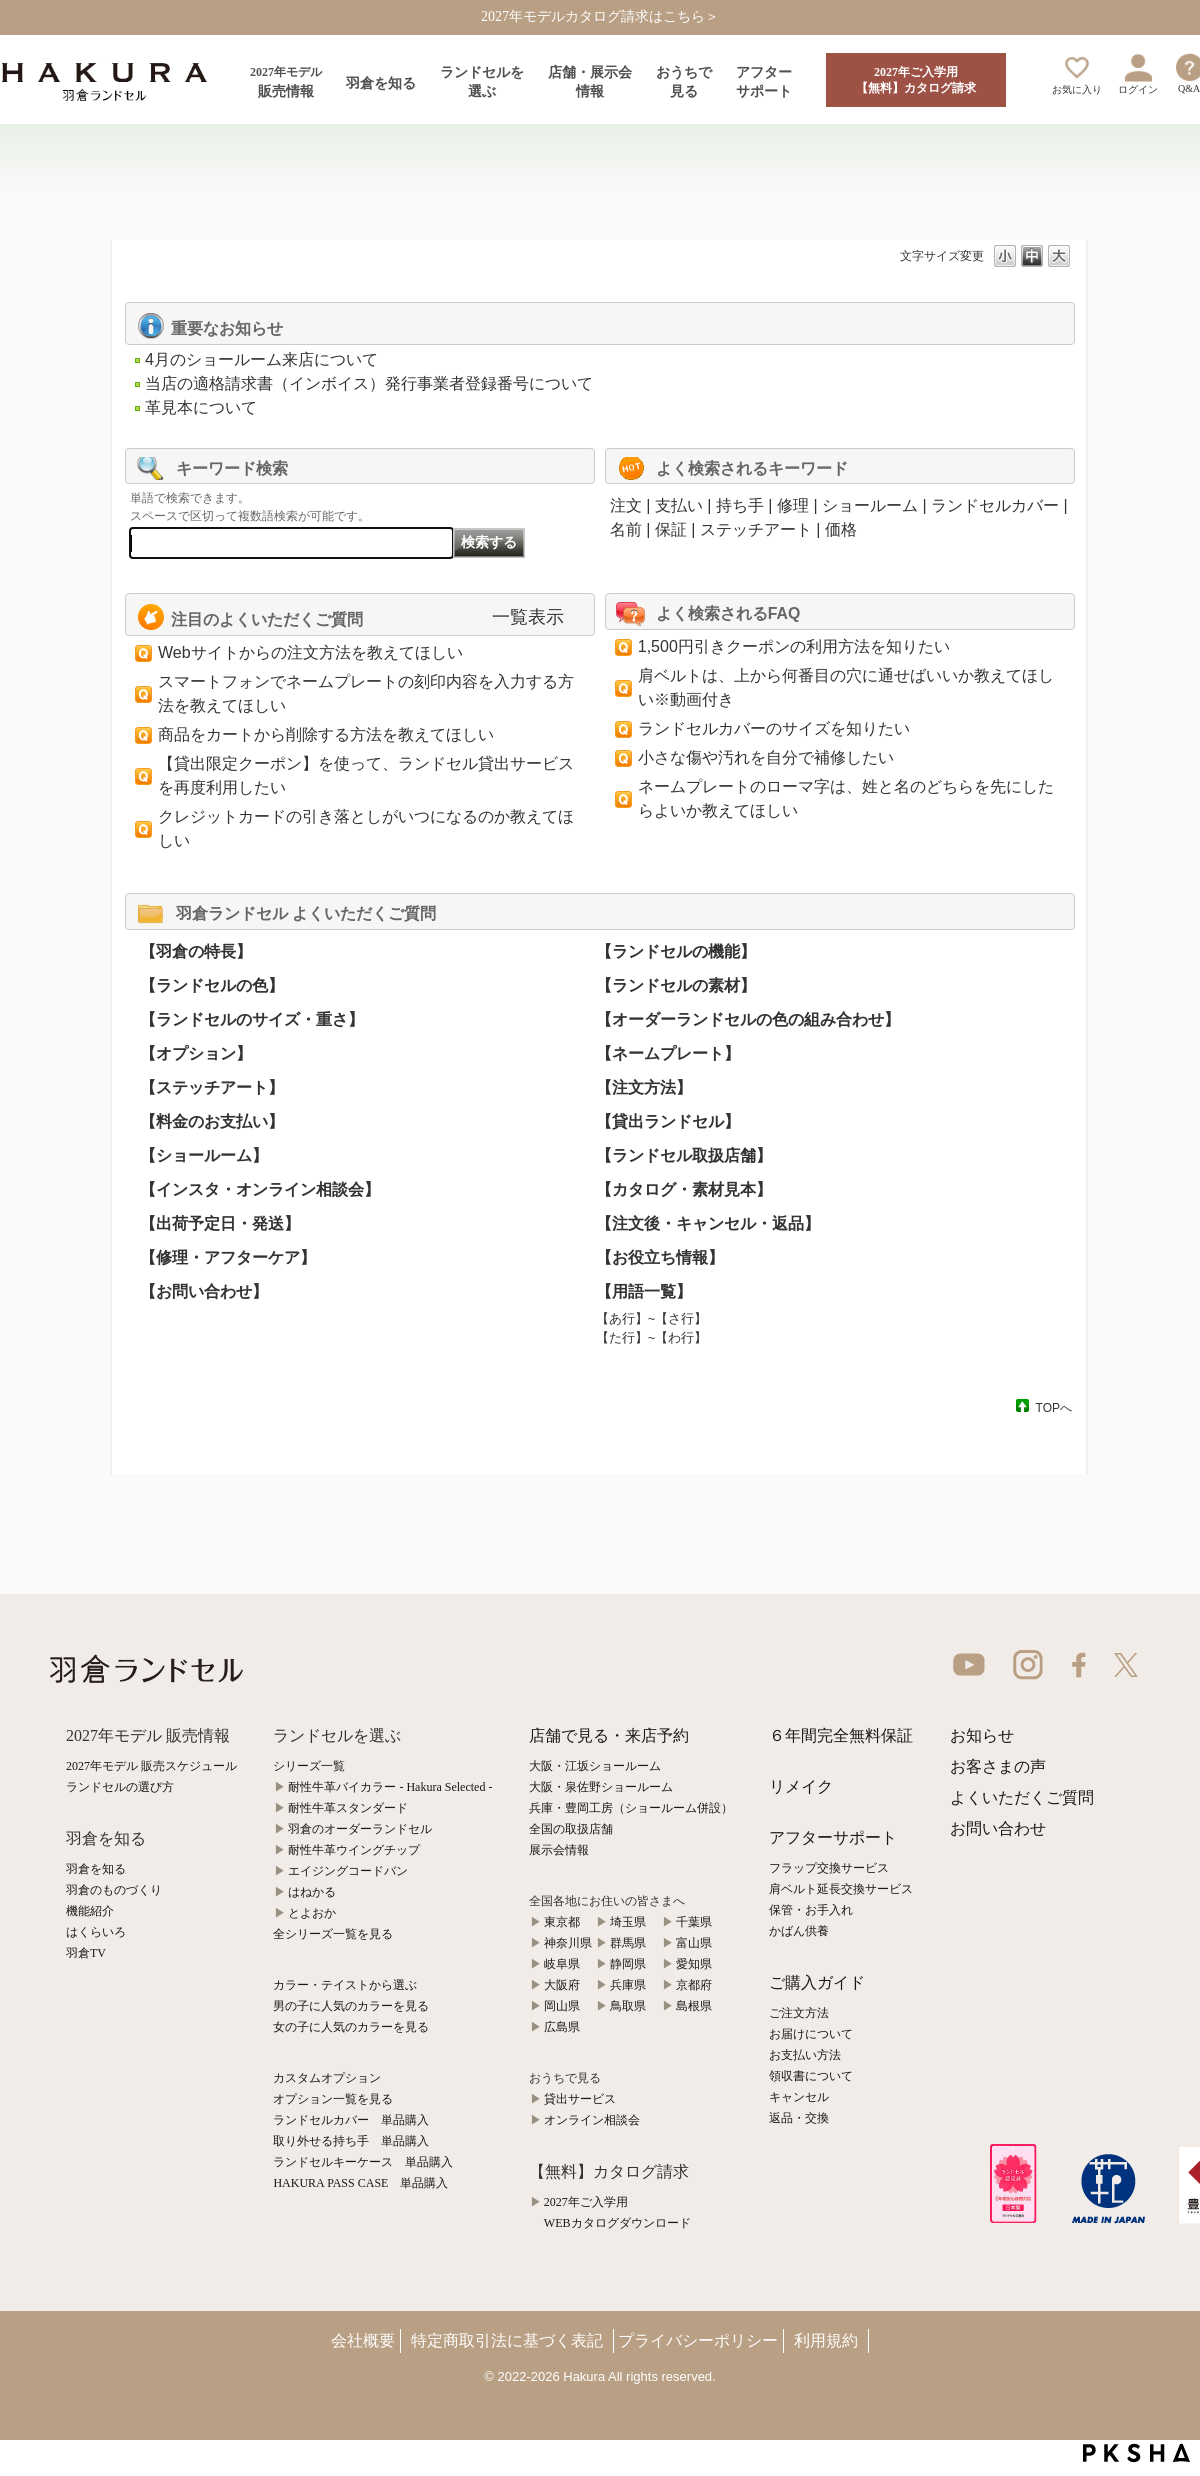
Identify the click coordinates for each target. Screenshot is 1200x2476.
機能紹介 (90, 1911)
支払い (679, 505)
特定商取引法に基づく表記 (507, 2340)
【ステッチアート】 (212, 1087)
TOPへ (1054, 1407)
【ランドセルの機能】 (676, 951)
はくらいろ (96, 1932)
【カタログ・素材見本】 (684, 1189)
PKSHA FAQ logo (1136, 2453)
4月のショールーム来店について (261, 359)
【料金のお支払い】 (212, 1121)
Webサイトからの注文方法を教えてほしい (310, 652)
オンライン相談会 (592, 2120)
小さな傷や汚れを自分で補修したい (766, 757)
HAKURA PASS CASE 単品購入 (360, 2183)
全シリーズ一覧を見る (333, 1934)
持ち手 (740, 505)
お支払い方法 (805, 2055)
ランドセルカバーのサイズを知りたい (774, 728)
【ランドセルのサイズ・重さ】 (252, 1019)
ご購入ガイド (817, 1982)
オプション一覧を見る (333, 2099)
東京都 (562, 1922)
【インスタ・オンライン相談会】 (260, 1189)
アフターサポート (833, 1837)
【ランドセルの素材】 (676, 985)
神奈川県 (568, 1943)
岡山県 (562, 2006)
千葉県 (694, 1922)
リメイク (801, 1786)
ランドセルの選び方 (120, 1787)
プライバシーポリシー (698, 2340)
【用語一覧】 (644, 1291)
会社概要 (363, 2340)
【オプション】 (196, 1053)
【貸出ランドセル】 (668, 1121)
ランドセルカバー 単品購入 (351, 2120)
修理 (793, 505)
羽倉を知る (96, 1869)
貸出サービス (580, 2099)
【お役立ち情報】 (660, 1257)
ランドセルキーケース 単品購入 (363, 2162)
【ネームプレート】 (668, 1053)
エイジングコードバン (348, 1871)
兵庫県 (628, 1985)
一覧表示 (528, 617)
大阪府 (562, 1985)
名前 (626, 529)
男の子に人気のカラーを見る (351, 2006)
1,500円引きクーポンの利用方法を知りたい (794, 646)
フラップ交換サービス (829, 1868)
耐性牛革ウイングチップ (354, 1850)
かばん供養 (799, 1931)
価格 (841, 529)
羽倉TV (86, 1953)
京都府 (694, 1985)
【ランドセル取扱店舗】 (684, 1155)
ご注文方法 (799, 2013)
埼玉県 (628, 1922)
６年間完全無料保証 (841, 1735)
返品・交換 (799, 2118)
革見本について (201, 407)
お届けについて (811, 2034)
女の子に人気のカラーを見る (351, 2027)
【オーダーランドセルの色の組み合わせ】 (748, 1019)
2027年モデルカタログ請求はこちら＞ (600, 16)
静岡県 (628, 1964)
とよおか (312, 1913)
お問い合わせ (998, 1828)
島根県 (694, 2006)
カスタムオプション (327, 2078)
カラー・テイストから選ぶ (345, 1985)
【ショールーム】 (204, 1155)
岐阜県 (562, 1964)
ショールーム (870, 505)
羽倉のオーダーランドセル (360, 1829)
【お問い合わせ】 (204, 1291)
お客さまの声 (998, 1766)
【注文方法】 (644, 1087)
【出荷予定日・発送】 (220, 1223)
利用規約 (826, 2340)
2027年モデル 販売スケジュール (151, 1766)
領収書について (811, 2076)
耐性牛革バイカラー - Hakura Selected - (390, 1787)
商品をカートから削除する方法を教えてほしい (326, 734)
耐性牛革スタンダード (348, 1808)
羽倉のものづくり (114, 1890)
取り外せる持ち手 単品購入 (351, 2141)
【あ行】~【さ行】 (651, 1318)
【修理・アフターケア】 (228, 1257)
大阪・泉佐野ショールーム (601, 1787)
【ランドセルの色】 (212, 985)
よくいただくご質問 (1022, 1797)
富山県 (694, 1943)
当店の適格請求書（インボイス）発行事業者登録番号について (369, 383)
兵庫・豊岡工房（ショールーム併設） (631, 1808)
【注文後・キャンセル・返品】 (708, 1223)
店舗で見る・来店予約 (609, 1735)
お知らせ (982, 1735)
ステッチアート (756, 529)
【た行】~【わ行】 (651, 1337)
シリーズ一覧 (309, 1766)
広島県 (562, 2027)
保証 (671, 529)
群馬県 (628, 1943)
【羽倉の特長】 (196, 951)
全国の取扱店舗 (571, 1829)
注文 (626, 505)
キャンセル (799, 2097)
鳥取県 (628, 2006)
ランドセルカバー (995, 505)
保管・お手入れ (811, 1910)
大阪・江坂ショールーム (595, 1766)
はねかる (312, 1892)
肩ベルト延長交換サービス (841, 1889)
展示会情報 (559, 1850)
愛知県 (694, 1964)
